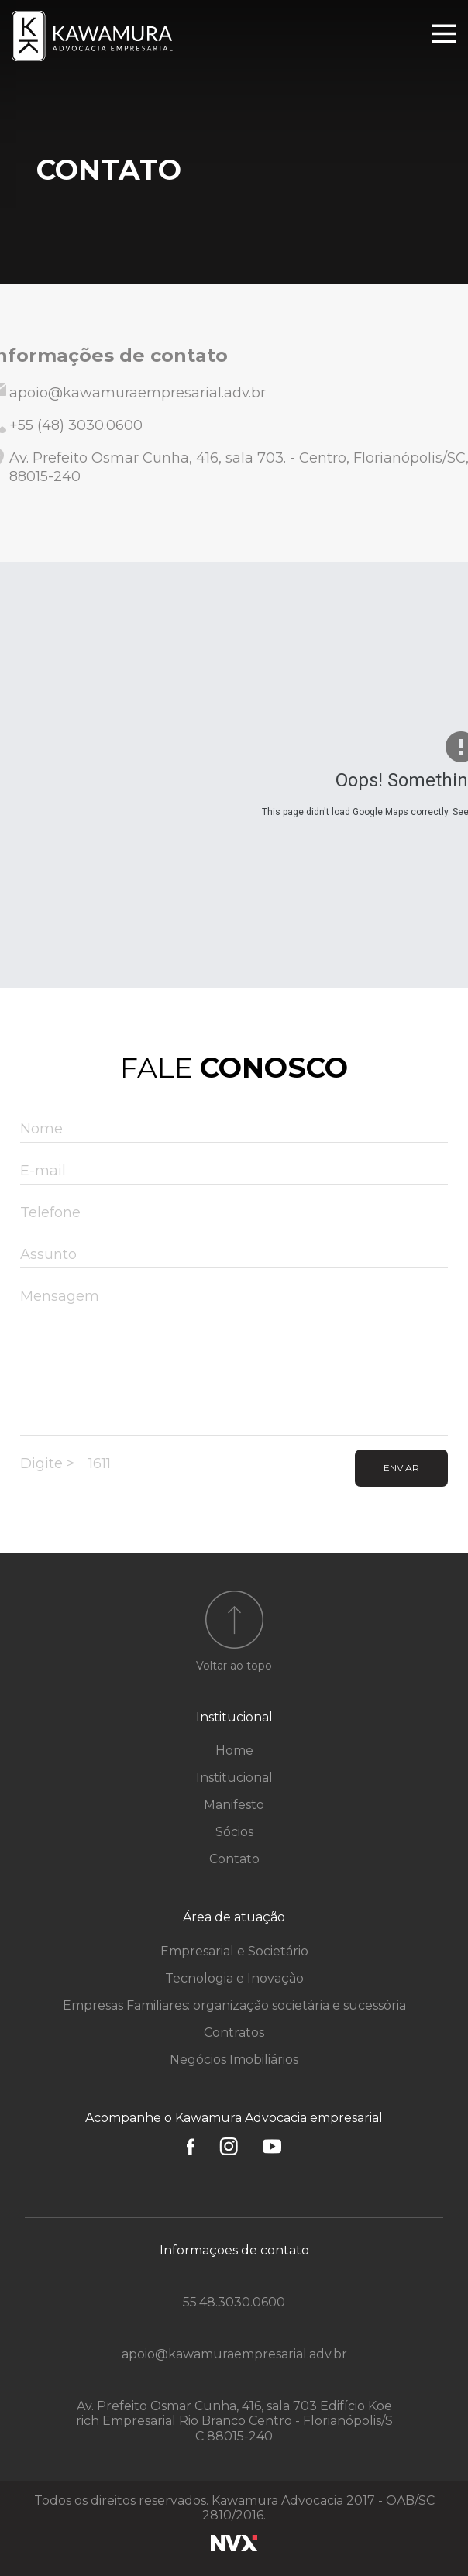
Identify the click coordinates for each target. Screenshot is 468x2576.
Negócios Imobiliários (234, 2059)
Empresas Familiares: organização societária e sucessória (234, 2005)
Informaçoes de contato (234, 2250)
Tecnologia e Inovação (234, 1978)
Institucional (234, 1717)
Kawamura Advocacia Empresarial (94, 36)
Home (234, 1750)
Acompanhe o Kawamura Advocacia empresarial (234, 2117)
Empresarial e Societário (234, 1951)
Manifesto (234, 1804)
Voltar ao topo (234, 1666)
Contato (234, 1859)
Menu (444, 33)
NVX (234, 2543)
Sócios (234, 1832)
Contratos (234, 2032)
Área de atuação (234, 1917)
